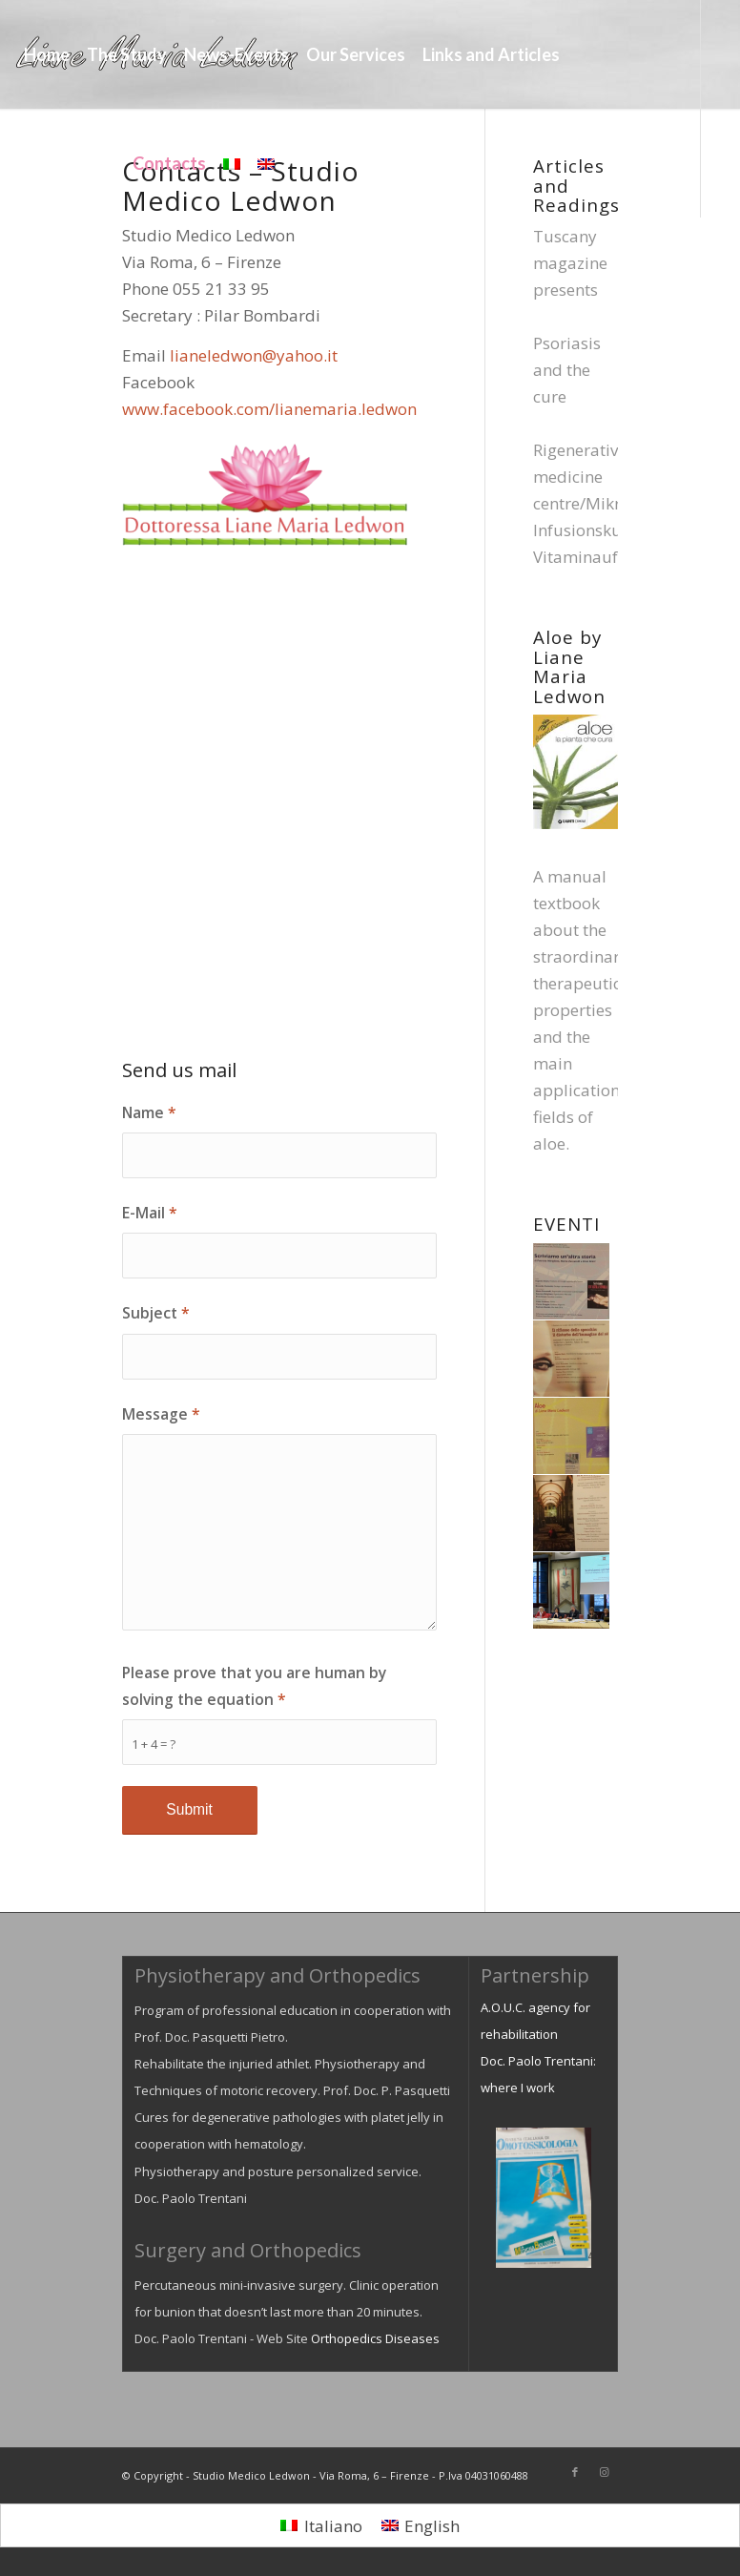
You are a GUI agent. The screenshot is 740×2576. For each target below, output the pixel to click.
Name (149, 1112)
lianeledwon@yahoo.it (254, 355)
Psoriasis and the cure (567, 369)
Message (161, 1413)
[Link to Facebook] (21, 271)
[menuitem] (46, 54)
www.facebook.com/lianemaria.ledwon (269, 409)
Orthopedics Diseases (375, 2338)
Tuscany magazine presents (570, 263)
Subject (156, 1312)
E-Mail (149, 1212)
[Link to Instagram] (49, 271)
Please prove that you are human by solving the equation (254, 1686)
